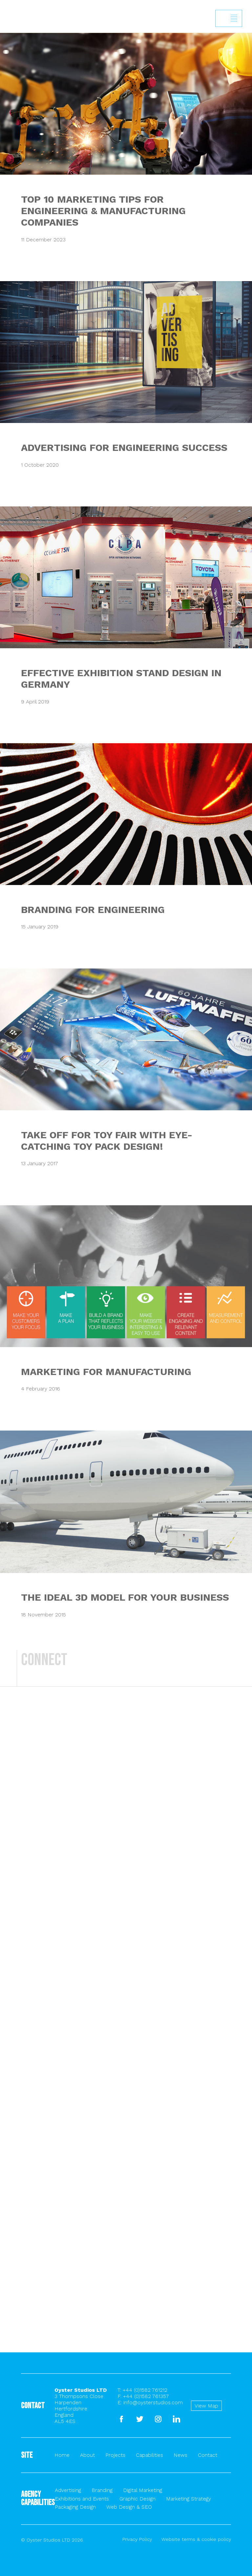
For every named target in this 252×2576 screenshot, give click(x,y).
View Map (206, 2406)
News (180, 2455)
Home (62, 2455)
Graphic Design (137, 2499)
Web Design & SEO (129, 2507)
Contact (207, 2455)
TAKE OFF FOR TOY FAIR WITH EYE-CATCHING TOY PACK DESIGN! (106, 1140)
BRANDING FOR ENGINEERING (93, 909)
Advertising (68, 2490)
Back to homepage (7, 29)
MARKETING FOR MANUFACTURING (106, 1371)
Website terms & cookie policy (196, 2539)
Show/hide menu (234, 18)
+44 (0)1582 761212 (145, 2390)
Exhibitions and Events (82, 2499)
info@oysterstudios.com (153, 2402)
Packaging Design (75, 2507)
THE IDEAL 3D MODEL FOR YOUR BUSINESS (125, 1597)
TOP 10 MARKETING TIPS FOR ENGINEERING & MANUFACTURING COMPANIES (103, 210)
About (87, 2455)
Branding (102, 2490)
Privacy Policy (137, 2539)
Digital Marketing (142, 2490)
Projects (115, 2455)
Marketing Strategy (188, 2499)
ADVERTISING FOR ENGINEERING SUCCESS (124, 447)
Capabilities (149, 2455)
